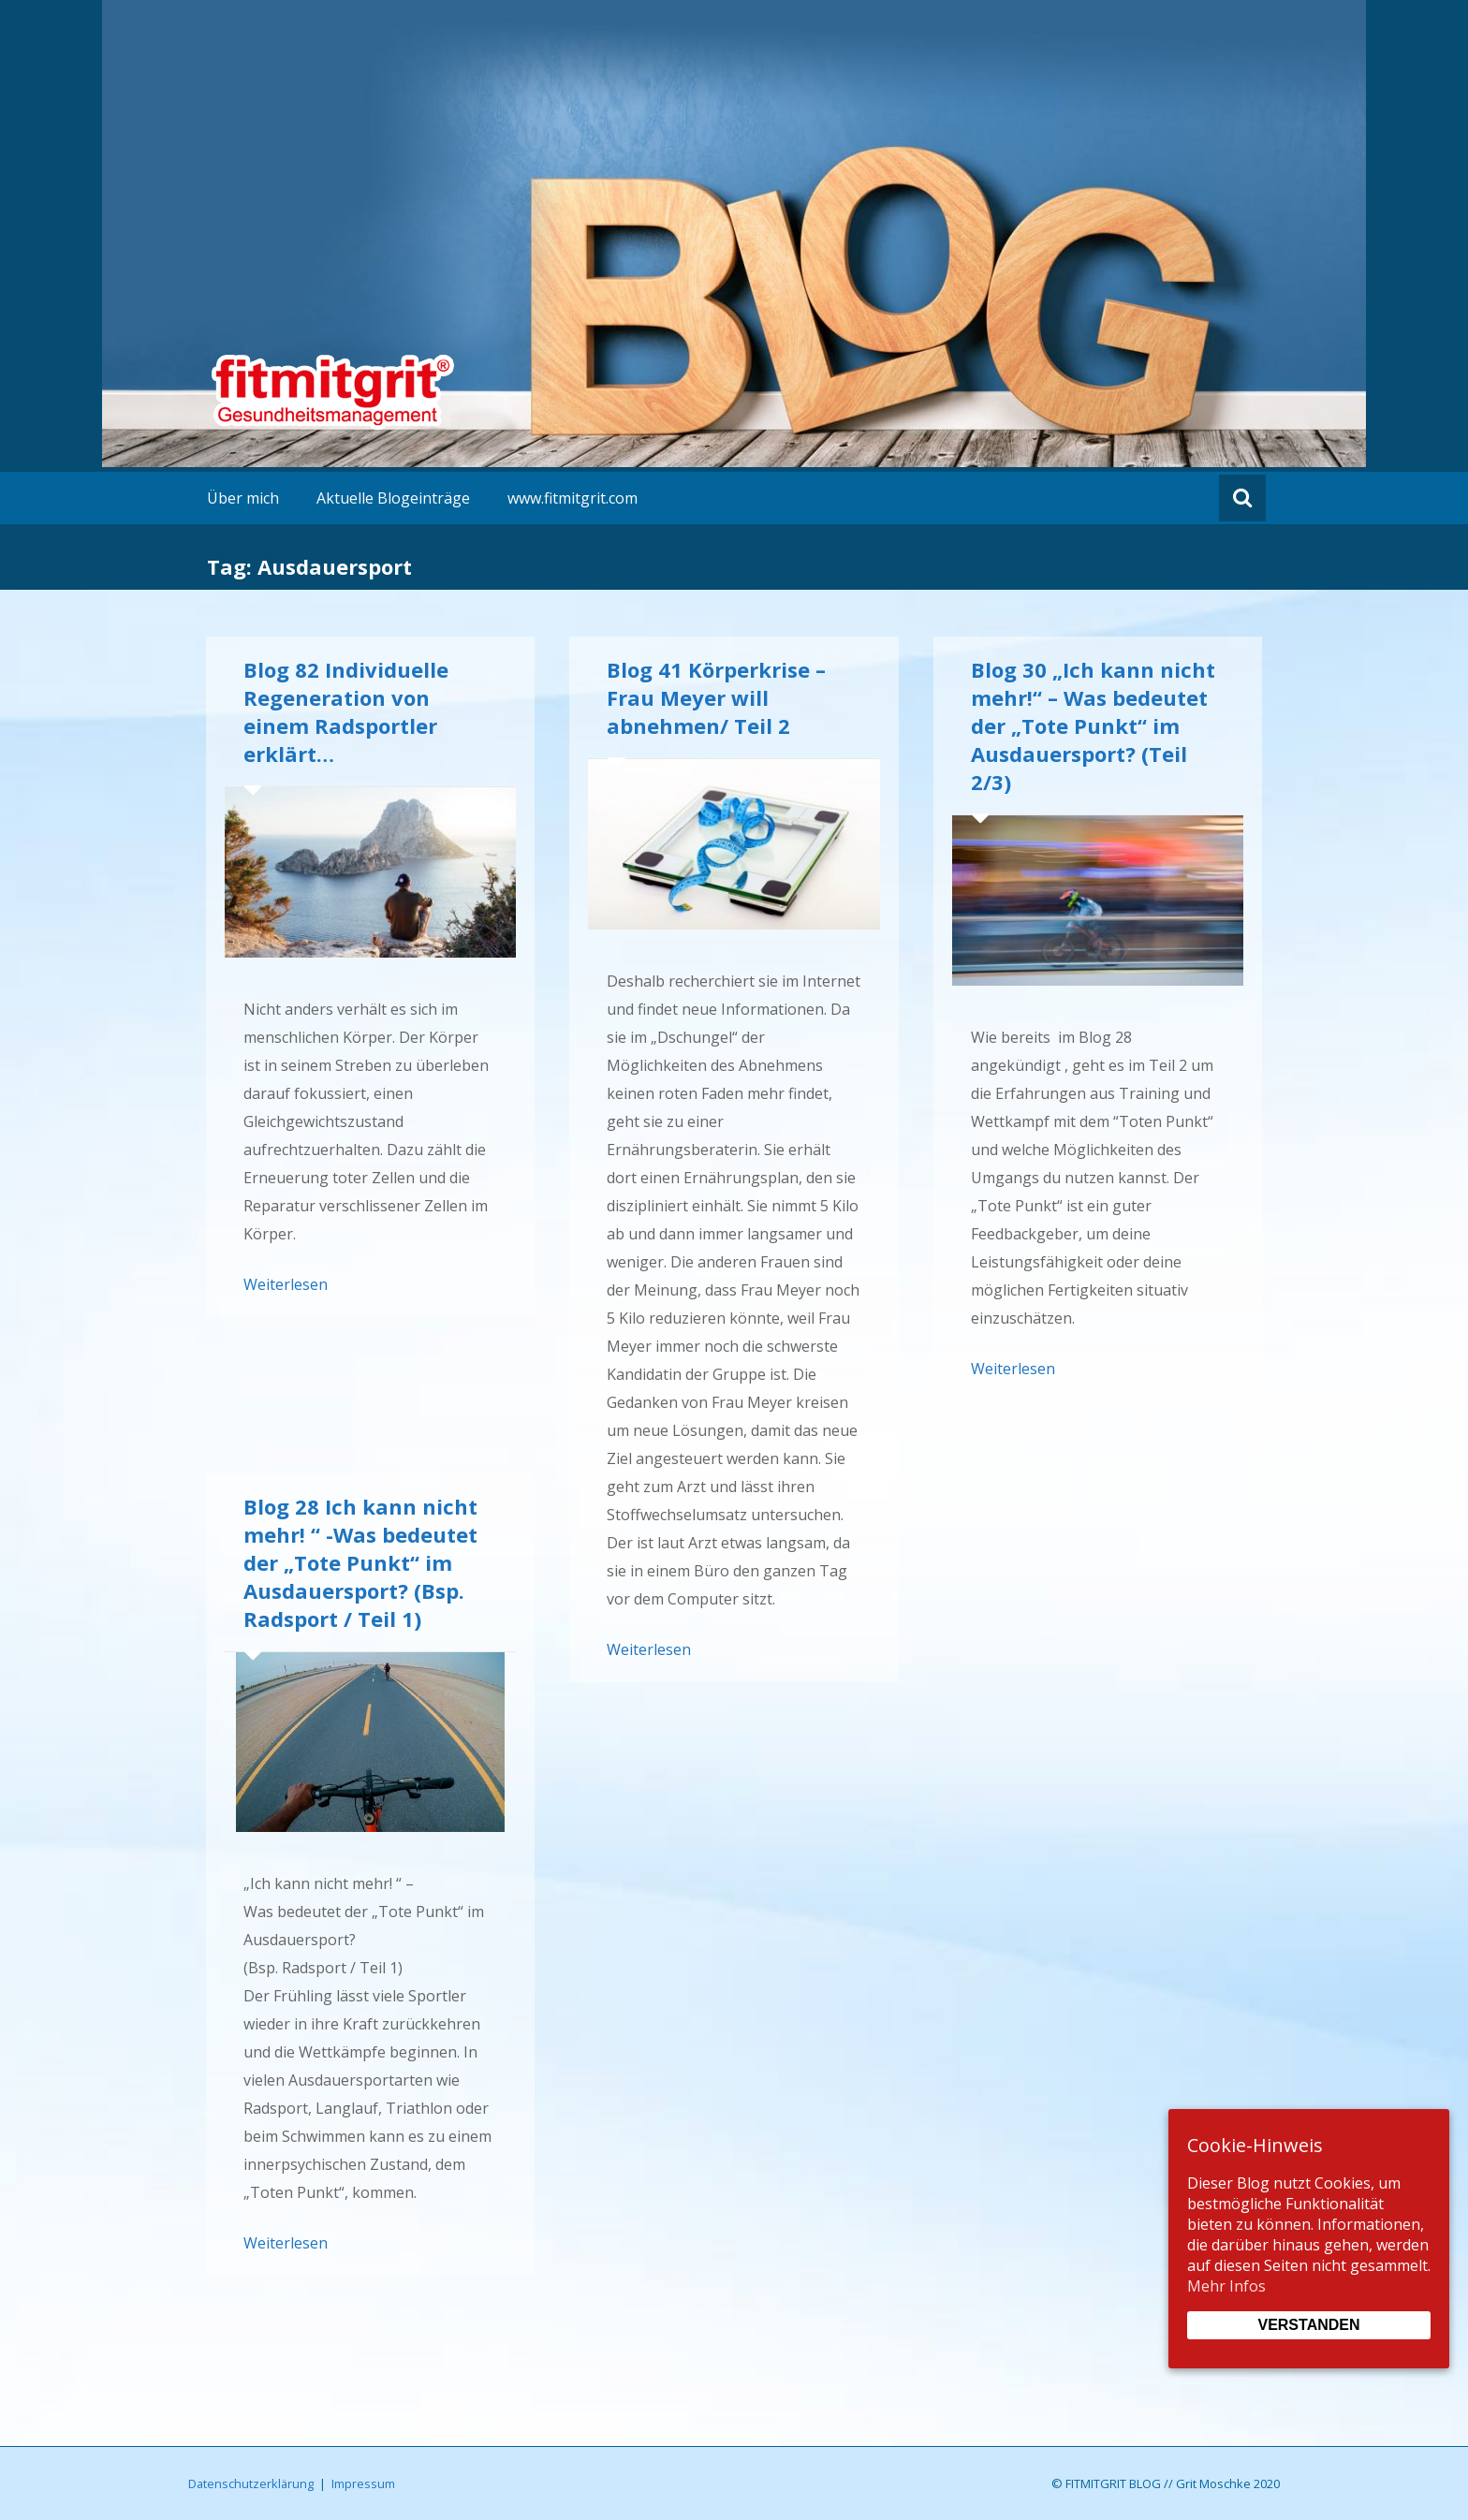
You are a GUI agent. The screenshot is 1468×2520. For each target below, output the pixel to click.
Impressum (363, 2483)
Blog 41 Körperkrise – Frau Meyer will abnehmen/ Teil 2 (716, 697)
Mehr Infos (1226, 2286)
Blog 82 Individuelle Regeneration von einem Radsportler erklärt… (345, 711)
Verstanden (1308, 2325)
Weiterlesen (285, 1284)
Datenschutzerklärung (251, 2483)
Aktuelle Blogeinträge (393, 498)
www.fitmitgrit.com (572, 498)
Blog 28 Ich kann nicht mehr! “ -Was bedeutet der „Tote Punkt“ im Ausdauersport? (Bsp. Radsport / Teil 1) (360, 1562)
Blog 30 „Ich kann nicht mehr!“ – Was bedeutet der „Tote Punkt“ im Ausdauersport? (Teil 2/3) (1093, 725)
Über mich (243, 498)
